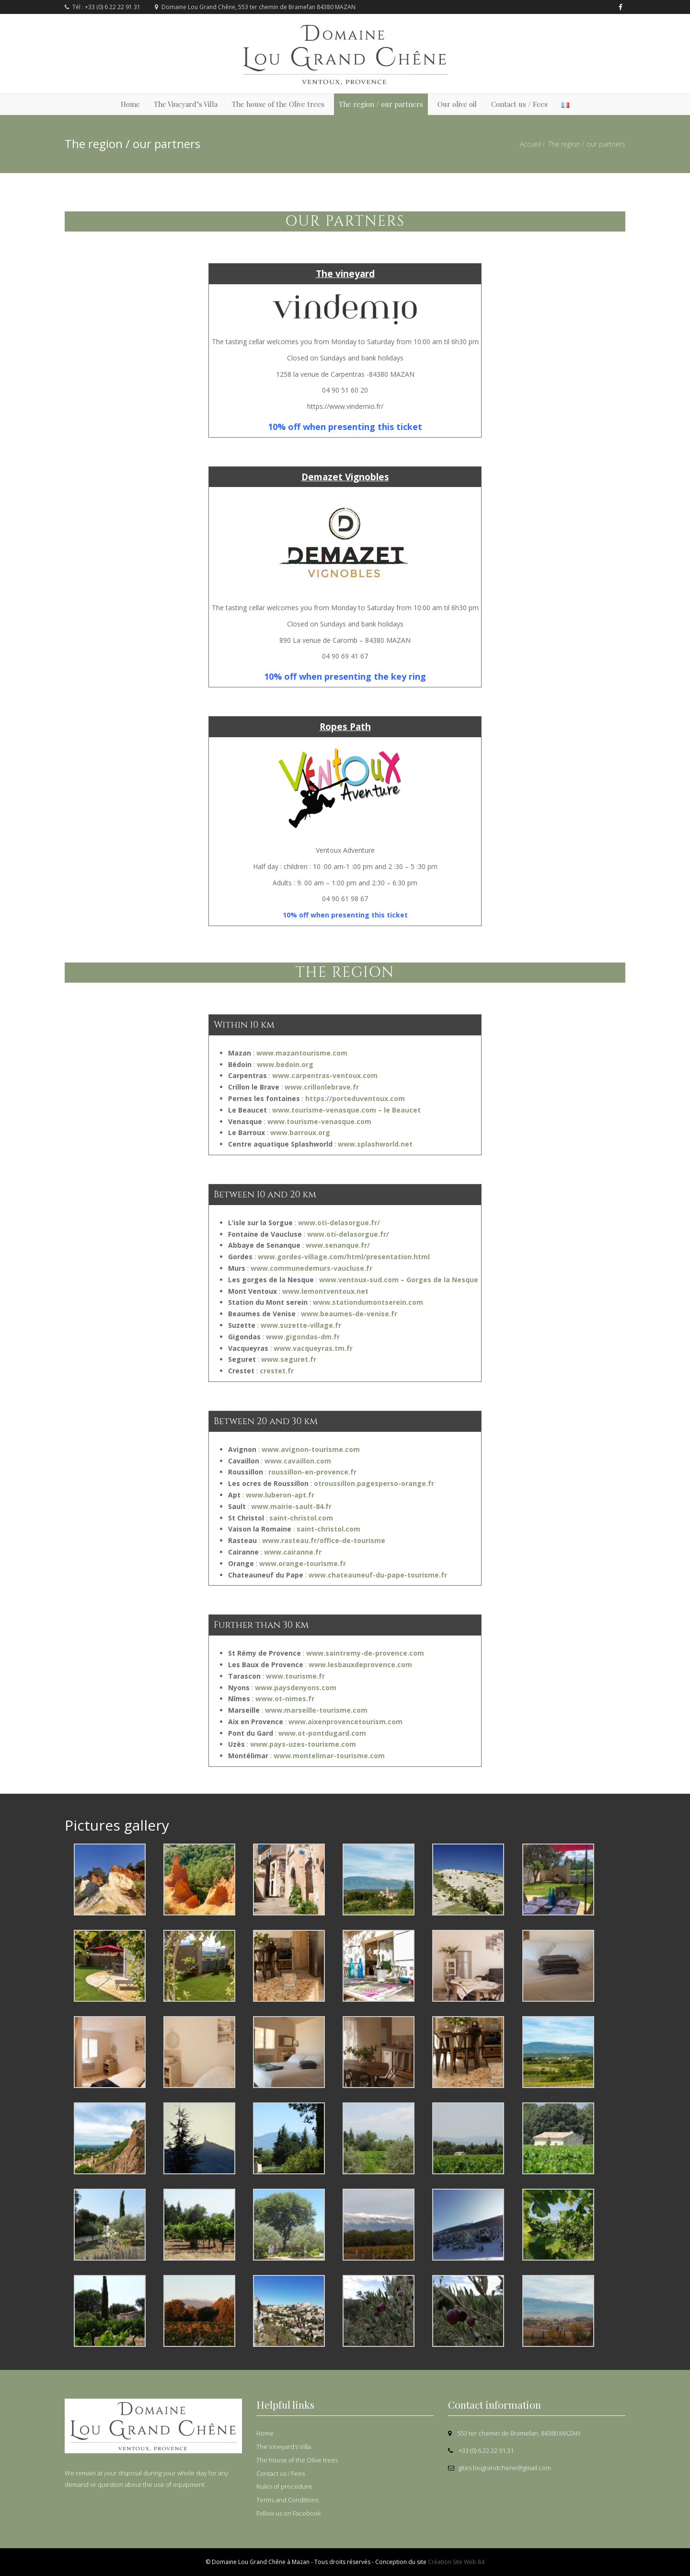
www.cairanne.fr (293, 1551)
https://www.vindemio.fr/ (345, 406)
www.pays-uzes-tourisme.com (303, 1744)
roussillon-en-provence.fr (312, 1471)
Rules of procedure (284, 2486)
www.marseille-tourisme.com (316, 1710)
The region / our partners (381, 104)
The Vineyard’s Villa (186, 104)
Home (130, 104)
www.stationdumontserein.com (368, 1302)
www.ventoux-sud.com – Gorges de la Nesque (398, 1279)
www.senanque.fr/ (338, 1245)
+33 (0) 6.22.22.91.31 (481, 2450)
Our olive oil (457, 104)
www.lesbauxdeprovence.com (360, 1664)
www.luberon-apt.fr (280, 1494)
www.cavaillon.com (297, 1460)
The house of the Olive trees (278, 104)
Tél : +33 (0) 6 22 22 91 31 (102, 7)
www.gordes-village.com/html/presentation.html (344, 1256)
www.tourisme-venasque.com (319, 1121)
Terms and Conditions (287, 2499)
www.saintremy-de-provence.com (365, 1653)
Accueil (530, 144)
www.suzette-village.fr (301, 1325)
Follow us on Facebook (288, 2513)
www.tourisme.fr (295, 1676)
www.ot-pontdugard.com (322, 1733)
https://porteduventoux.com (355, 1098)
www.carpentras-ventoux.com (325, 1075)
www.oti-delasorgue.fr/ (339, 1222)
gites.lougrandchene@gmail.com (499, 2467)
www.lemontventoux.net (325, 1291)
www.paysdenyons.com (295, 1687)
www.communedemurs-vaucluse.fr (311, 1268)
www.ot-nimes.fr (284, 1698)
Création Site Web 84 (456, 2562)
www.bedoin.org (285, 1064)
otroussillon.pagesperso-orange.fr (374, 1483)
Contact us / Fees (519, 104)
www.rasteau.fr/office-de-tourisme (323, 1540)
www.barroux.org (300, 1132)
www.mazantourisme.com (301, 1052)
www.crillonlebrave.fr (322, 1086)
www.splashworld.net (375, 1144)
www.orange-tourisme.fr (302, 1563)
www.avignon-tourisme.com (311, 1449)
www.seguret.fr (287, 1359)
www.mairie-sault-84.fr (291, 1506)
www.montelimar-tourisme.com (329, 1755)
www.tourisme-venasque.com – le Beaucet (346, 1109)
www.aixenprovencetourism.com (345, 1721)
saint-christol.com (301, 1517)
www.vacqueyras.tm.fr (313, 1348)
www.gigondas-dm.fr (303, 1336)
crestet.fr (276, 1370)
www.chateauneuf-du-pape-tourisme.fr (378, 1574)
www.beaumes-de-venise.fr (348, 1313)
